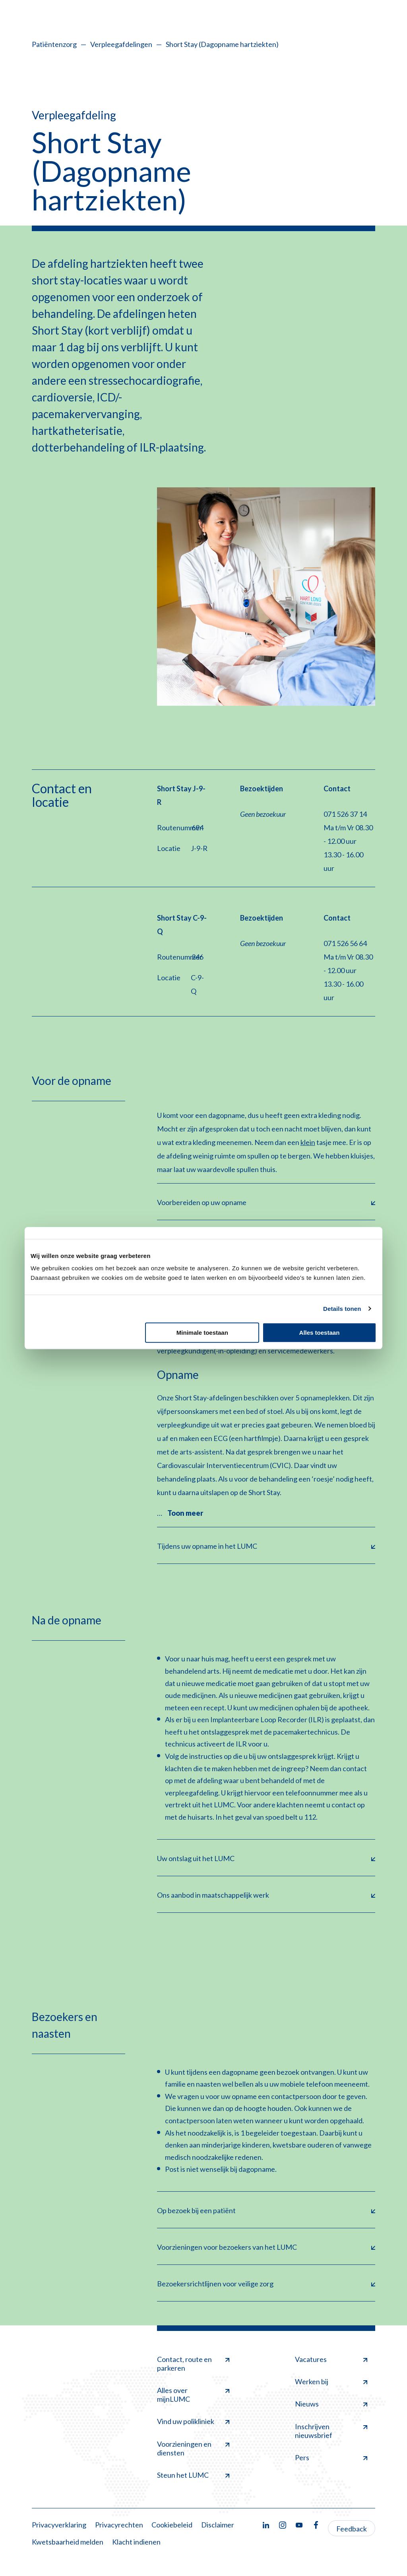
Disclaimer (217, 2524)
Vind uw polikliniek (193, 2421)
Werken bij (331, 2381)
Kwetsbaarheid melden (67, 2541)
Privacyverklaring (59, 2524)
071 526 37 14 (345, 814)
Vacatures (331, 2359)
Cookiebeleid (171, 2524)
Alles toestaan (319, 1332)
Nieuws (331, 2403)
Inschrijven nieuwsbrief (331, 2431)
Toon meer (185, 1513)
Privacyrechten (119, 2524)
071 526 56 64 (345, 943)
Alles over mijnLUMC (193, 2394)
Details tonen (342, 1308)
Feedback (351, 2528)
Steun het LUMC (193, 2475)
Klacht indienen (136, 2541)
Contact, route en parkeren (193, 2363)
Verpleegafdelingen (121, 44)
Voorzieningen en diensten (193, 2448)
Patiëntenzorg (54, 44)
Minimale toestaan (202, 1332)
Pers (331, 2457)
